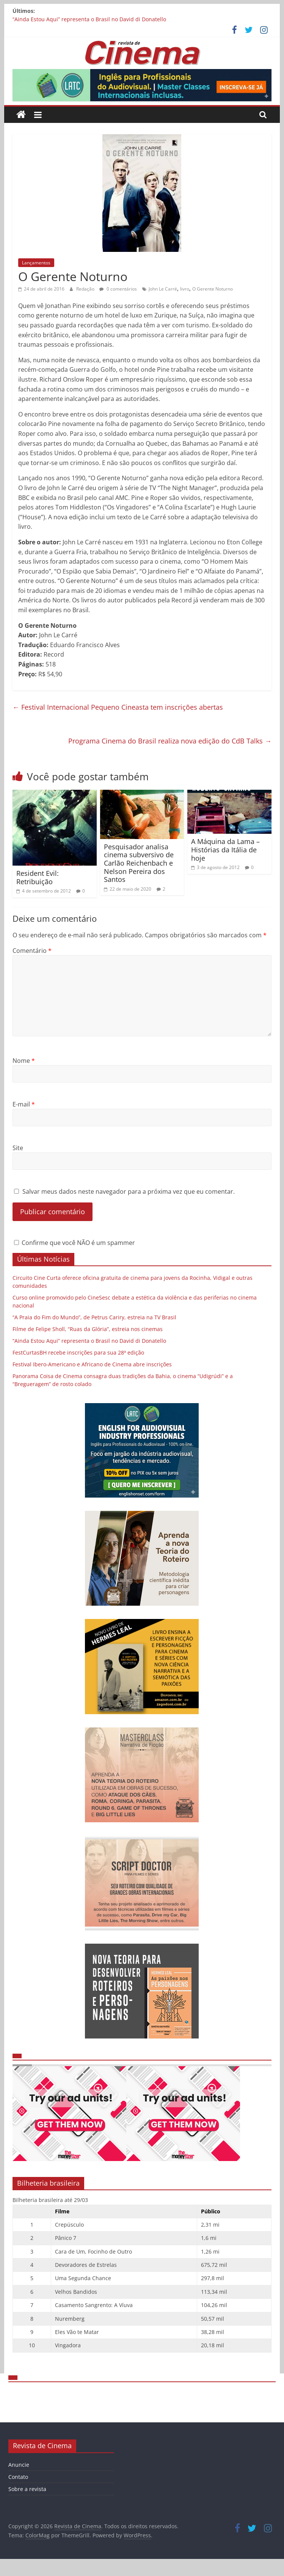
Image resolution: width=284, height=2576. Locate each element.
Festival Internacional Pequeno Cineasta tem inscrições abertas (118, 707)
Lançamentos (36, 262)
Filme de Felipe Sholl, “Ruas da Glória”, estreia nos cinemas (88, 1329)
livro (184, 289)
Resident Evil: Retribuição (37, 877)
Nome (24, 1060)
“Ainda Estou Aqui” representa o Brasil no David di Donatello (89, 19)
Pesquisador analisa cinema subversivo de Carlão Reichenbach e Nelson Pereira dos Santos (139, 863)
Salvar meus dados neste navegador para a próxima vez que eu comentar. (128, 1191)
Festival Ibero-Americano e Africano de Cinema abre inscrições (92, 1364)
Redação (86, 289)
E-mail (24, 1104)
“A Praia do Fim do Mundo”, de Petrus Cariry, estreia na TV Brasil (94, 1317)
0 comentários (118, 289)
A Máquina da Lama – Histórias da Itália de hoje (225, 849)
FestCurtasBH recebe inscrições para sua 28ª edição (78, 1352)
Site (18, 1148)
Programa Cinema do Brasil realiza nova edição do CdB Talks (169, 740)
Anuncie (18, 2464)
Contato (18, 2476)
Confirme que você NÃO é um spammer (74, 1242)
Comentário (32, 950)
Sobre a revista (27, 2489)
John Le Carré (163, 289)
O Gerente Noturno (212, 289)
